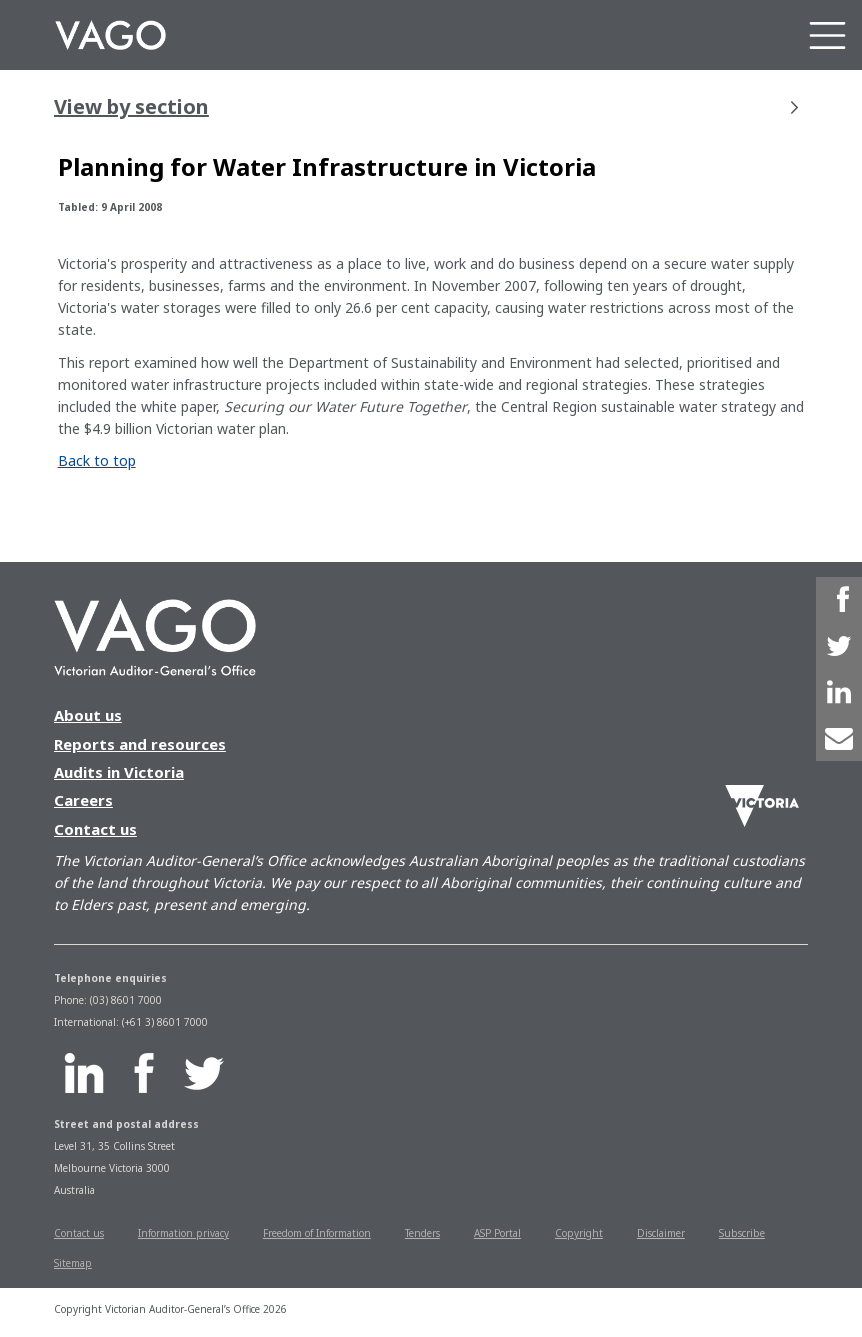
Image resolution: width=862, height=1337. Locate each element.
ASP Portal (497, 1233)
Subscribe (742, 1233)
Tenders (422, 1233)
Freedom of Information (317, 1233)
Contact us (95, 829)
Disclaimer (661, 1233)
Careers (83, 800)
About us (88, 715)
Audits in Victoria (119, 772)
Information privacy (183, 1233)
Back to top (97, 460)
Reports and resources (140, 744)
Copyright (579, 1233)
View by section (426, 106)
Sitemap (73, 1263)
